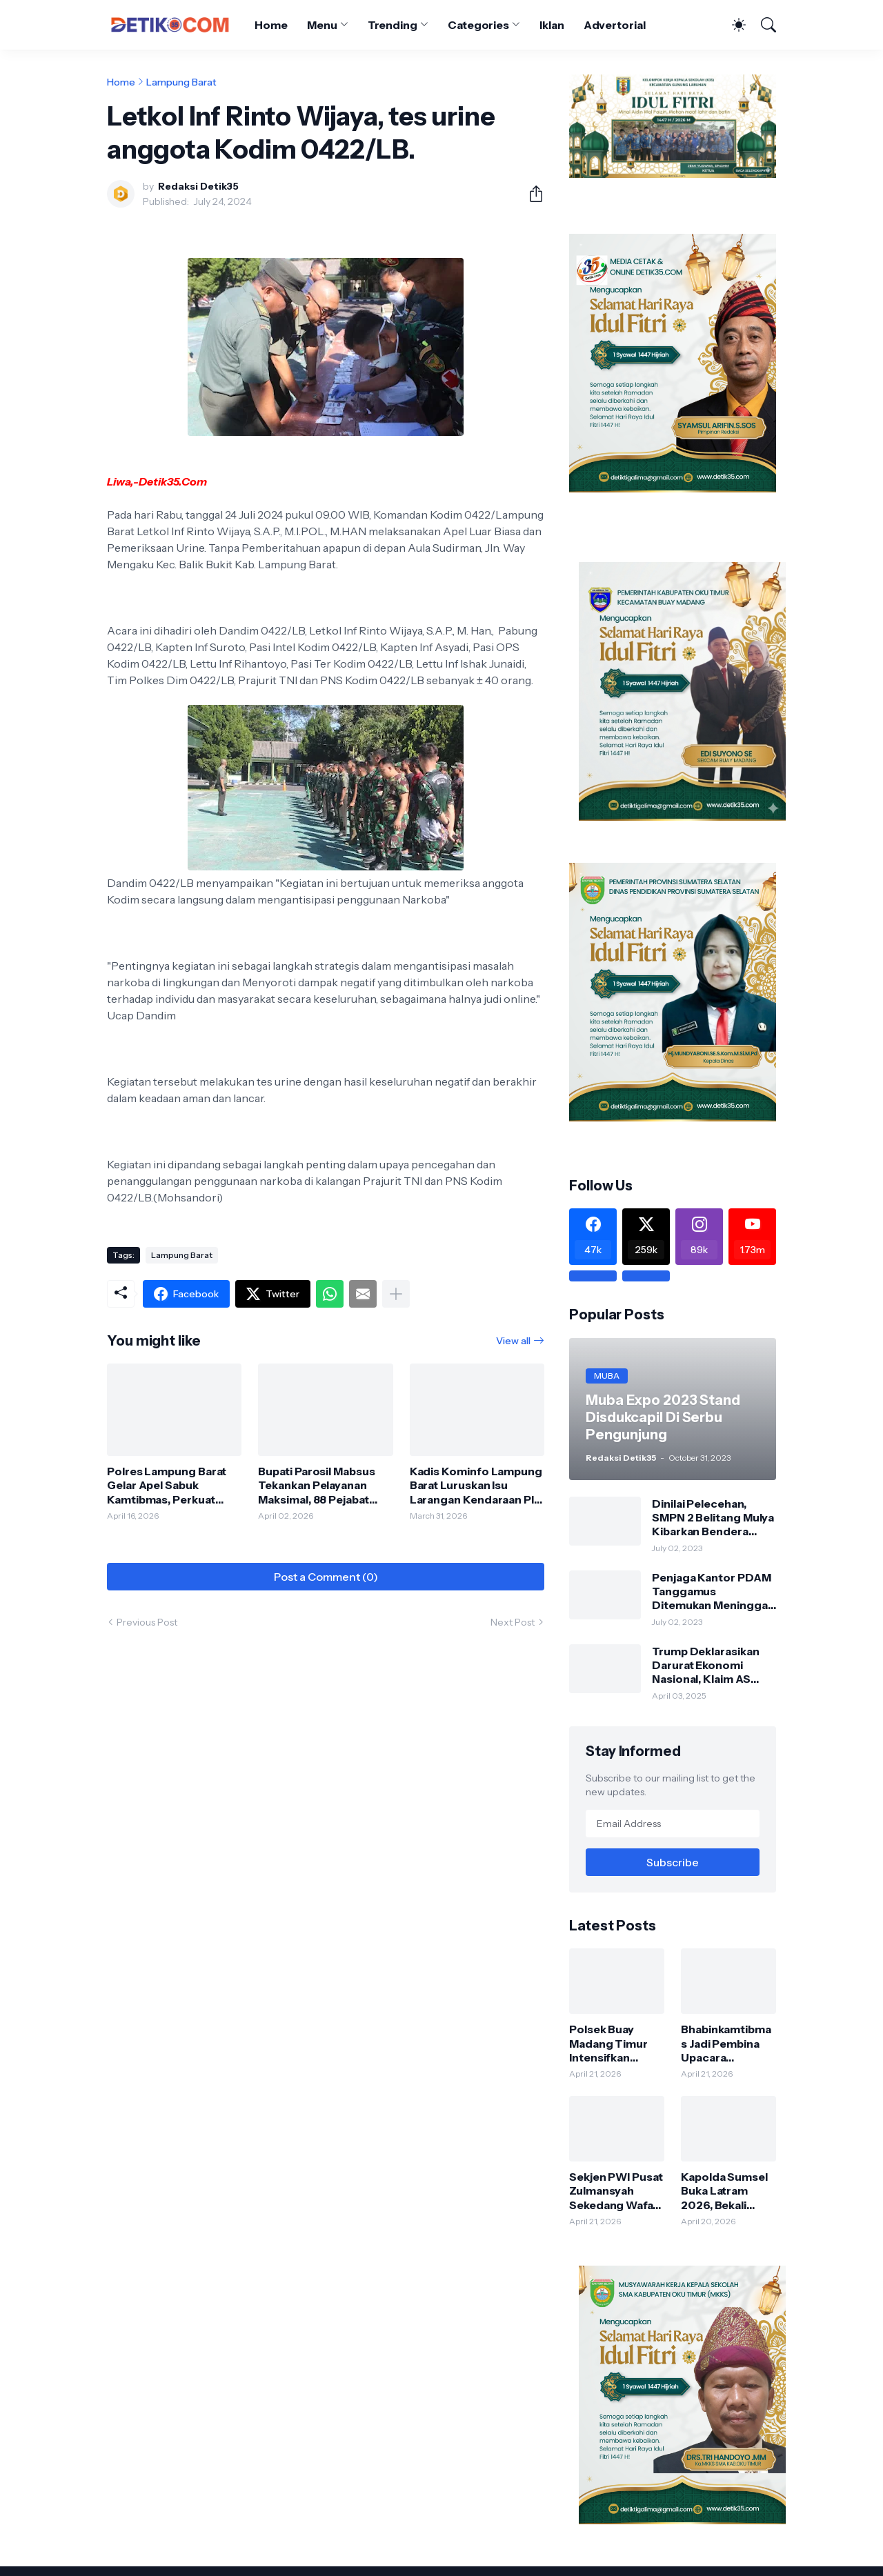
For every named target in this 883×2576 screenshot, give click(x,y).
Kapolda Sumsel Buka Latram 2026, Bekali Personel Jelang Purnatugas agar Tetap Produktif (726, 2191)
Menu (322, 25)
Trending (392, 25)
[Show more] (396, 1294)
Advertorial (615, 25)
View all (513, 1341)
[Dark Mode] (732, 25)
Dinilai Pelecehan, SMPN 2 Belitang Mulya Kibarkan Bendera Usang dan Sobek (713, 1518)
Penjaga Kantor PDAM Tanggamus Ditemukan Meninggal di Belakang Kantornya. (713, 1591)
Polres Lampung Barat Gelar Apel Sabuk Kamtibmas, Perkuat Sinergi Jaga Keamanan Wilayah (169, 1485)
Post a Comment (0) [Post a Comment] (326, 1577)
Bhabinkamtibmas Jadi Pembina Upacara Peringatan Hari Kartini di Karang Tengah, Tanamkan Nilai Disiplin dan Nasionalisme (726, 2043)
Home (271, 25)
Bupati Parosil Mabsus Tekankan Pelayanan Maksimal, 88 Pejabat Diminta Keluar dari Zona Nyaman (324, 1485)
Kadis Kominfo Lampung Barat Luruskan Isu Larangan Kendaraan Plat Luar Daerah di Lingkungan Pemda (477, 1485)
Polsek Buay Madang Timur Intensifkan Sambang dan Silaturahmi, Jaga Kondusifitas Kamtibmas (614, 2043)
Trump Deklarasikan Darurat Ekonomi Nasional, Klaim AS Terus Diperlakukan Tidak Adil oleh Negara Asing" (712, 1665)
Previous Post (147, 1622)
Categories (478, 25)
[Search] (762, 25)
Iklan (551, 25)
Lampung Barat (181, 82)
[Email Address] (673, 1823)
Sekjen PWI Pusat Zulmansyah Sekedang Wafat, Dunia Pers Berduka (616, 2191)
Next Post (512, 1622)
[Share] (530, 194)
